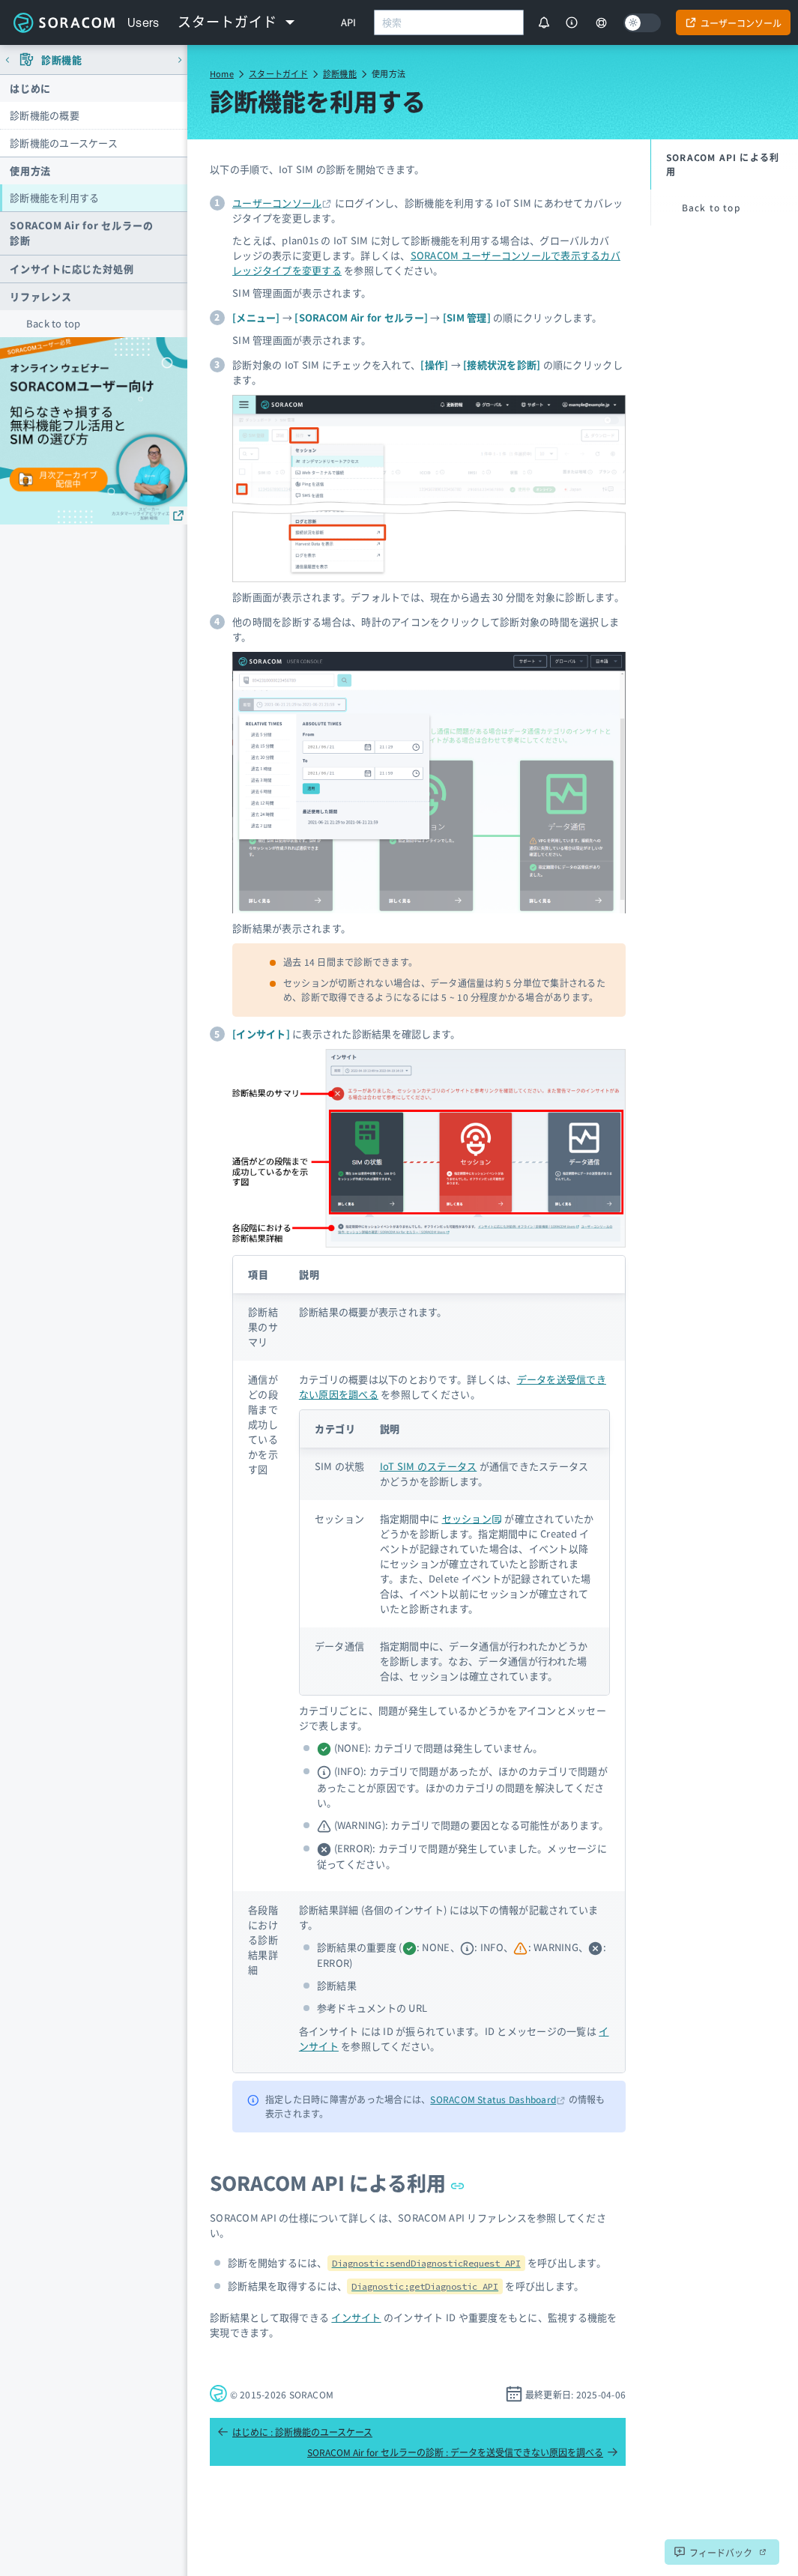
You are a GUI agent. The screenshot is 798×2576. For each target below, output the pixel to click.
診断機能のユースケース (64, 143)
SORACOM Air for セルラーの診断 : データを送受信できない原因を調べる (462, 2452)
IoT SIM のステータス (428, 1466)
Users (143, 22)
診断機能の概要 (44, 115)
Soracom (63, 22)
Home (222, 73)
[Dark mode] (642, 22)
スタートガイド (278, 73)
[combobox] (449, 22)
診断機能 (340, 73)
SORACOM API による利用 (337, 2182)
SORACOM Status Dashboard (493, 2099)
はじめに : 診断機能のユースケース (294, 2431)
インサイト (356, 2317)
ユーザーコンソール (276, 203)
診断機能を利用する (54, 197)
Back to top (53, 323)
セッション (472, 1518)
